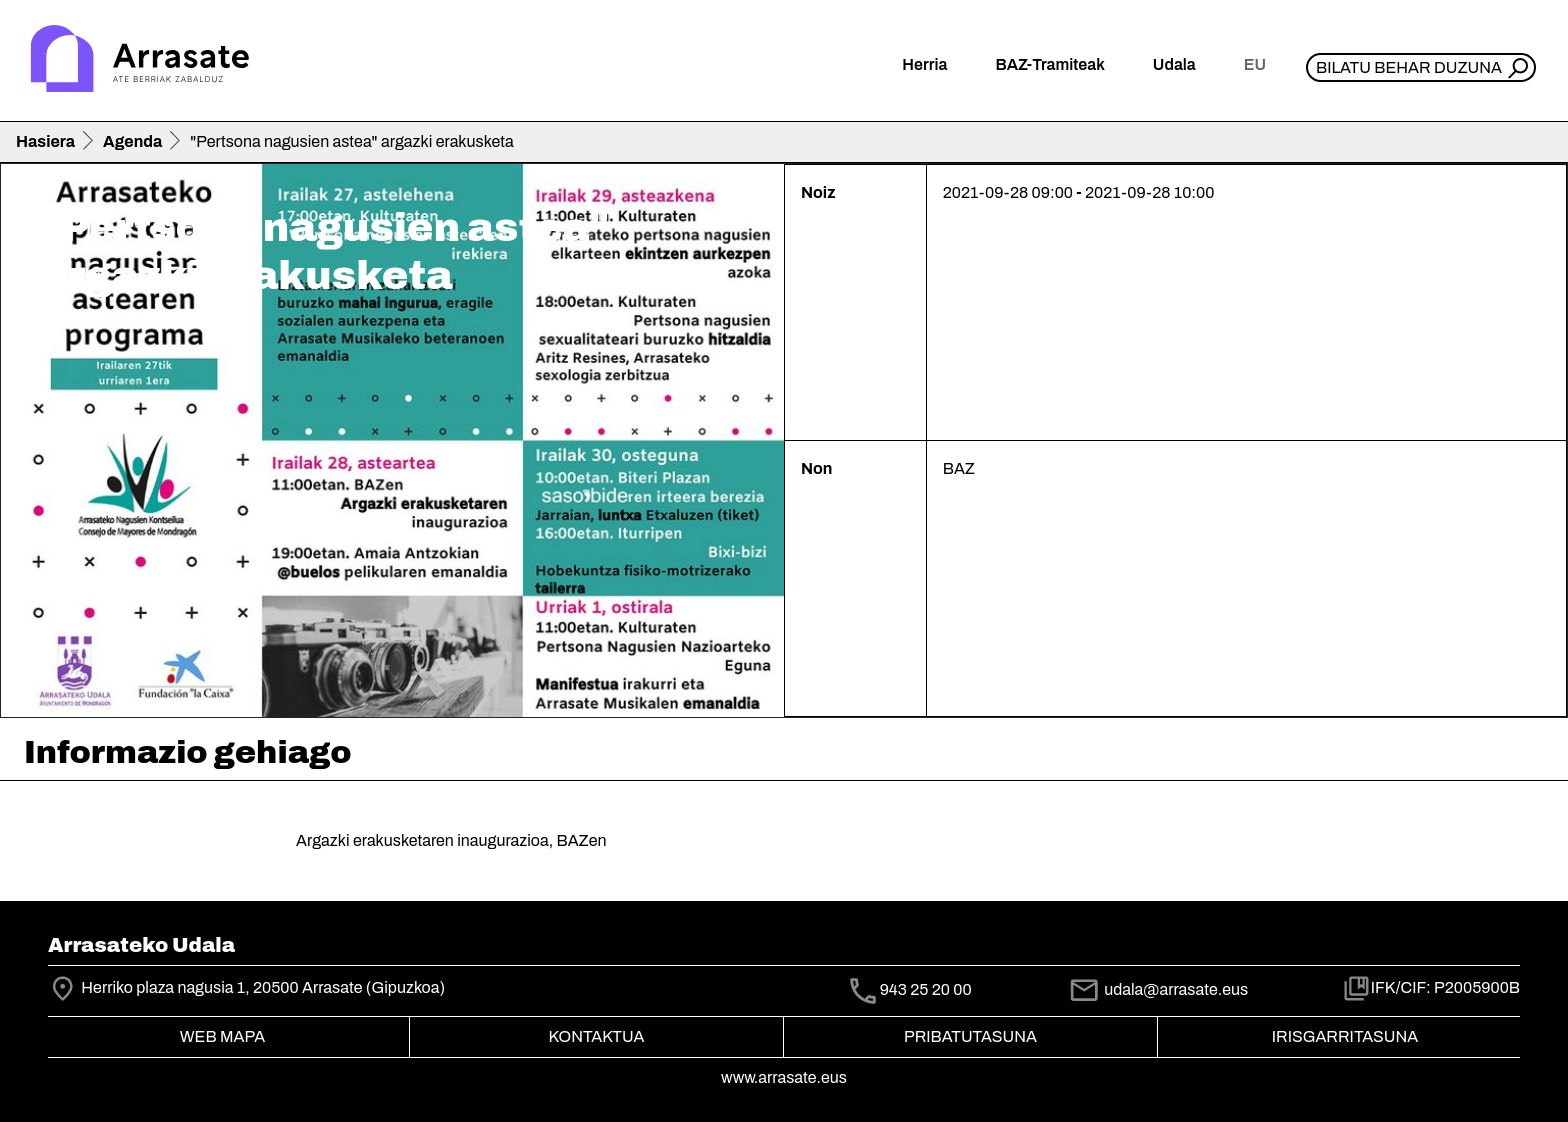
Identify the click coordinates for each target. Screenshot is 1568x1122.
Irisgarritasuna (1345, 1036)
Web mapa (222, 1036)
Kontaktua (597, 1036)
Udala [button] (1174, 64)
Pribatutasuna (970, 1036)
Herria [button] (924, 64)
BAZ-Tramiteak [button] (1049, 64)
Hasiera (45, 141)
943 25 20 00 (926, 990)
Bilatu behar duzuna (1409, 67)
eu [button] (1255, 64)
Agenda (132, 141)
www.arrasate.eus (784, 1077)
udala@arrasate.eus (1158, 989)
